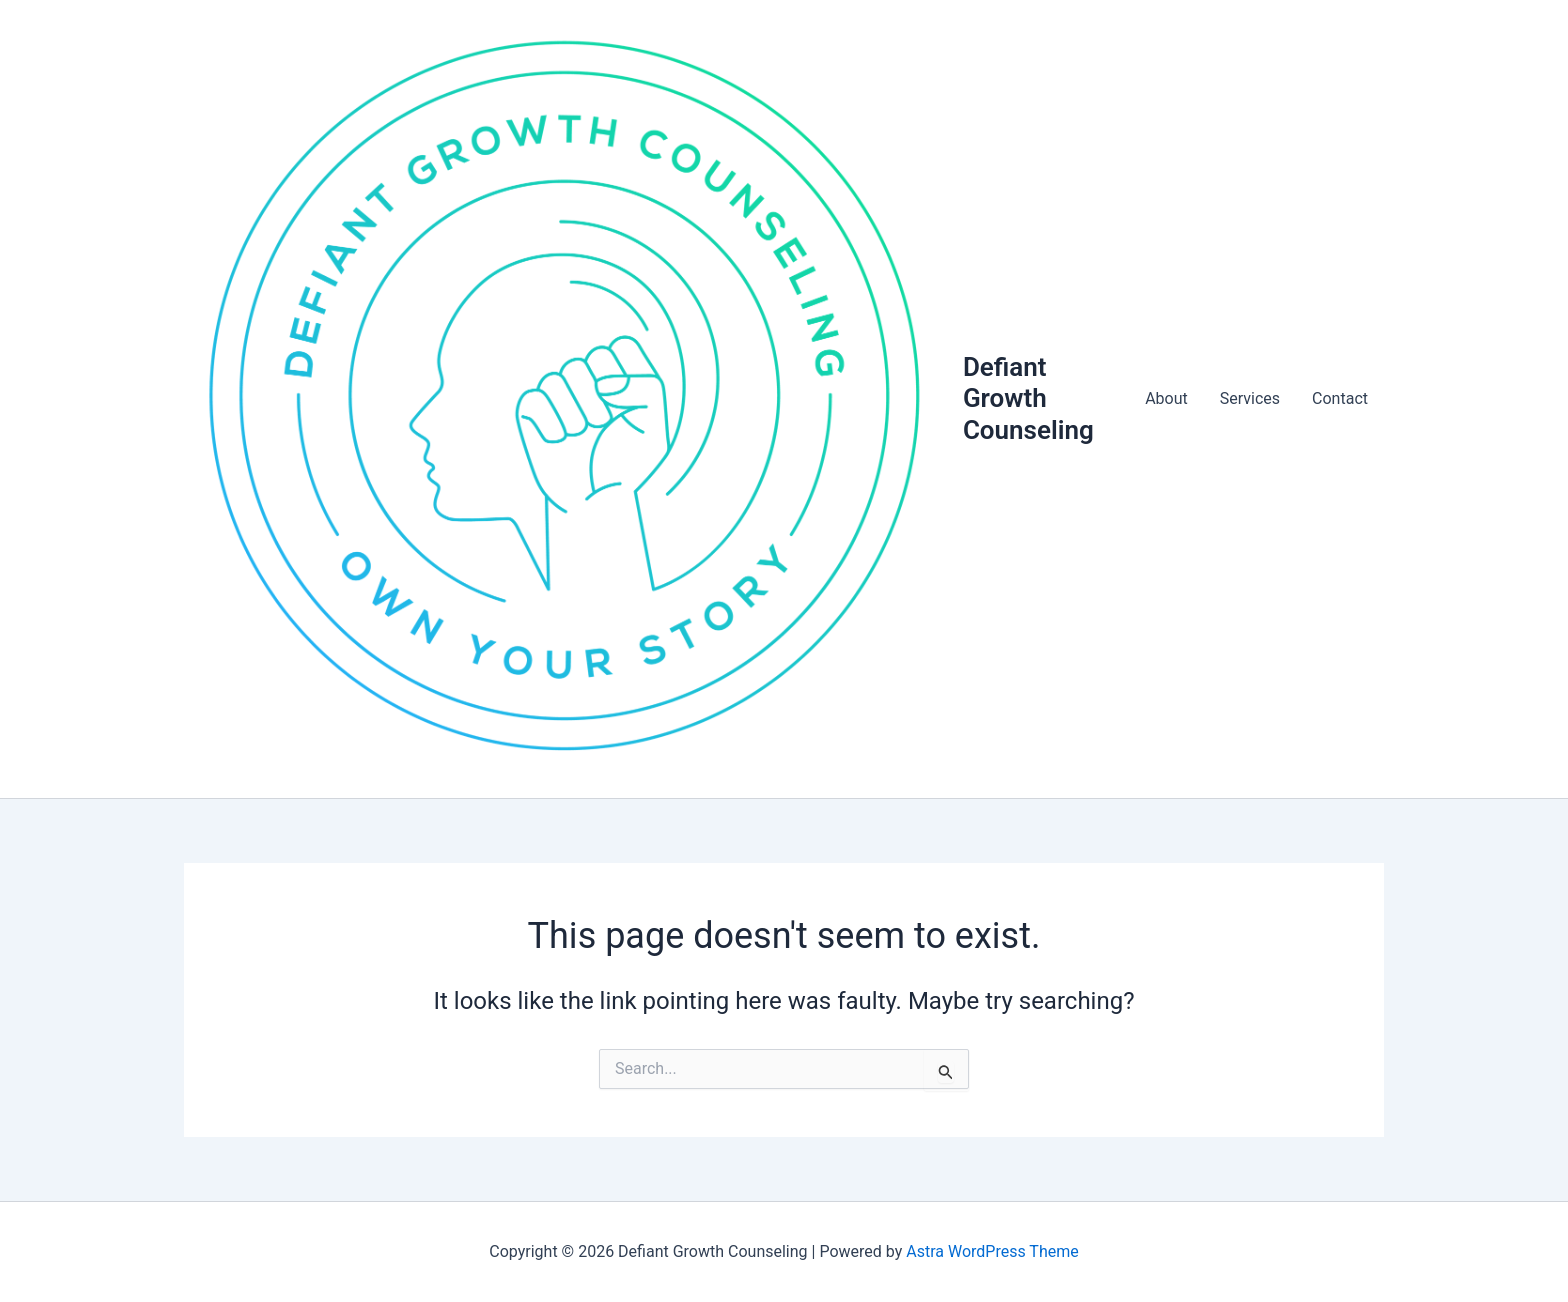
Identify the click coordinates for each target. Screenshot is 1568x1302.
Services (1250, 398)
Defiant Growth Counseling (1028, 398)
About (1166, 398)
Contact (1340, 398)
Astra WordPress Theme (992, 1251)
